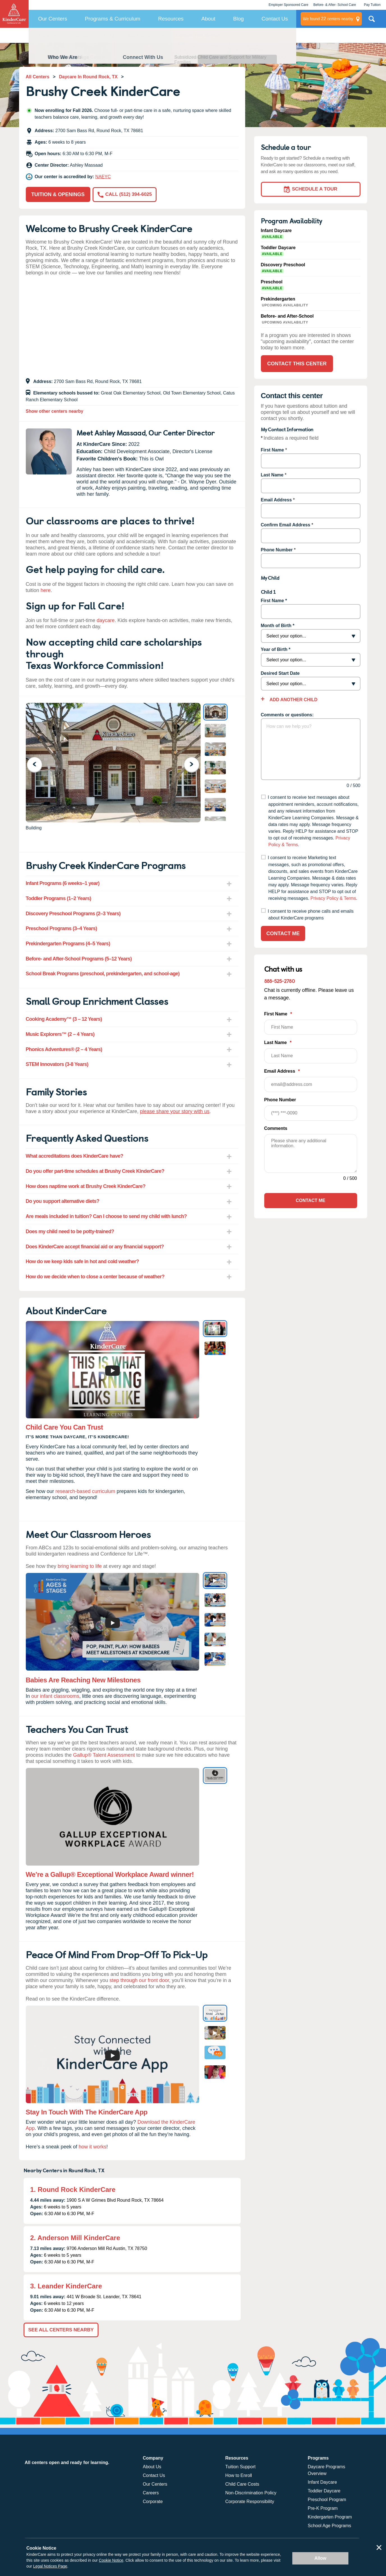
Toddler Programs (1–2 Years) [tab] (58, 898)
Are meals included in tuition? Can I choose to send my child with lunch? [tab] (106, 1216)
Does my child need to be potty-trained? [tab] (70, 1231)
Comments (276, 1128)
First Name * (274, 600)
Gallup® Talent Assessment (104, 1755)
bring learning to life (80, 1566)
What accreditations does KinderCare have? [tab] (74, 1156)
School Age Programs (329, 2525)
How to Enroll (238, 2475)
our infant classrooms (55, 1696)
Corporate (153, 2501)
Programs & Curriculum (112, 19)
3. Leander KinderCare (66, 2286)
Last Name (272, 474)
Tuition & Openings (58, 194)
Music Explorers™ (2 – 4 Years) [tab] (60, 1034)
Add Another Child (293, 699)
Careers (151, 2492)
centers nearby (328, 19)
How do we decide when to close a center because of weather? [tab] (95, 1276)
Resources (171, 19)
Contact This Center (197, 35)
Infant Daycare (322, 2482)
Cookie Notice (111, 2560)
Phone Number (277, 549)
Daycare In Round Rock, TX (88, 76)
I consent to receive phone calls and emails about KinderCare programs (311, 915)
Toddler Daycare (324, 2490)
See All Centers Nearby (61, 2329)
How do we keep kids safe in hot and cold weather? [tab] (82, 1261)
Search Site (372, 21)
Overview (49, 35)
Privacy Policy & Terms (333, 898)
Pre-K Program (323, 2508)
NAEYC (103, 176)
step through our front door (139, 1980)
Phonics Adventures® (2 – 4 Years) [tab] (64, 1049)
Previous (38, 764)
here (46, 590)
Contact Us (274, 19)
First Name (272, 450)
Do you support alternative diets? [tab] (62, 1201)
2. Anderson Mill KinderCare (75, 2238)
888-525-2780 (279, 981)
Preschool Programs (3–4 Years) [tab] (61, 928)
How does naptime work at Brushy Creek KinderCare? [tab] (86, 1186)
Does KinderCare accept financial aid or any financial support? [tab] (95, 1246)
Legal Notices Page (50, 2566)
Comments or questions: (287, 714)
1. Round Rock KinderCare (73, 2189)
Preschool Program (327, 2499)
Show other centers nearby (54, 411)
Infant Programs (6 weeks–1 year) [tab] (63, 883)
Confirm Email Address (285, 524)
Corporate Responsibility (249, 2501)
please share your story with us (175, 1111)
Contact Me (283, 933)
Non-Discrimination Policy (250, 2492)
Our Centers (52, 19)
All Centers (37, 76)
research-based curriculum (85, 1491)
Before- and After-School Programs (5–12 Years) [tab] (79, 959)
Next (195, 764)
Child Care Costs (242, 2484)
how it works (92, 2147)
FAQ (109, 35)
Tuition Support (240, 2466)
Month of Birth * (278, 625)
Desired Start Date (280, 673)
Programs (82, 35)
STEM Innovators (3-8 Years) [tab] (57, 1064)
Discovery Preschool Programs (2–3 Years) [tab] (73, 913)
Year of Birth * (276, 649)
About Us (152, 2466)
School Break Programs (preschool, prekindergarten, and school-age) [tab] (103, 973)
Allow (320, 2558)
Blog (238, 19)
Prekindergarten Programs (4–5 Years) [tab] (68, 943)
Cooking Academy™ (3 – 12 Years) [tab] (64, 1019)
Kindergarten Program (330, 2517)
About (208, 19)
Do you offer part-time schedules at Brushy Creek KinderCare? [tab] (95, 1171)
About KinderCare (144, 35)
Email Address (276, 499)
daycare (106, 620)
